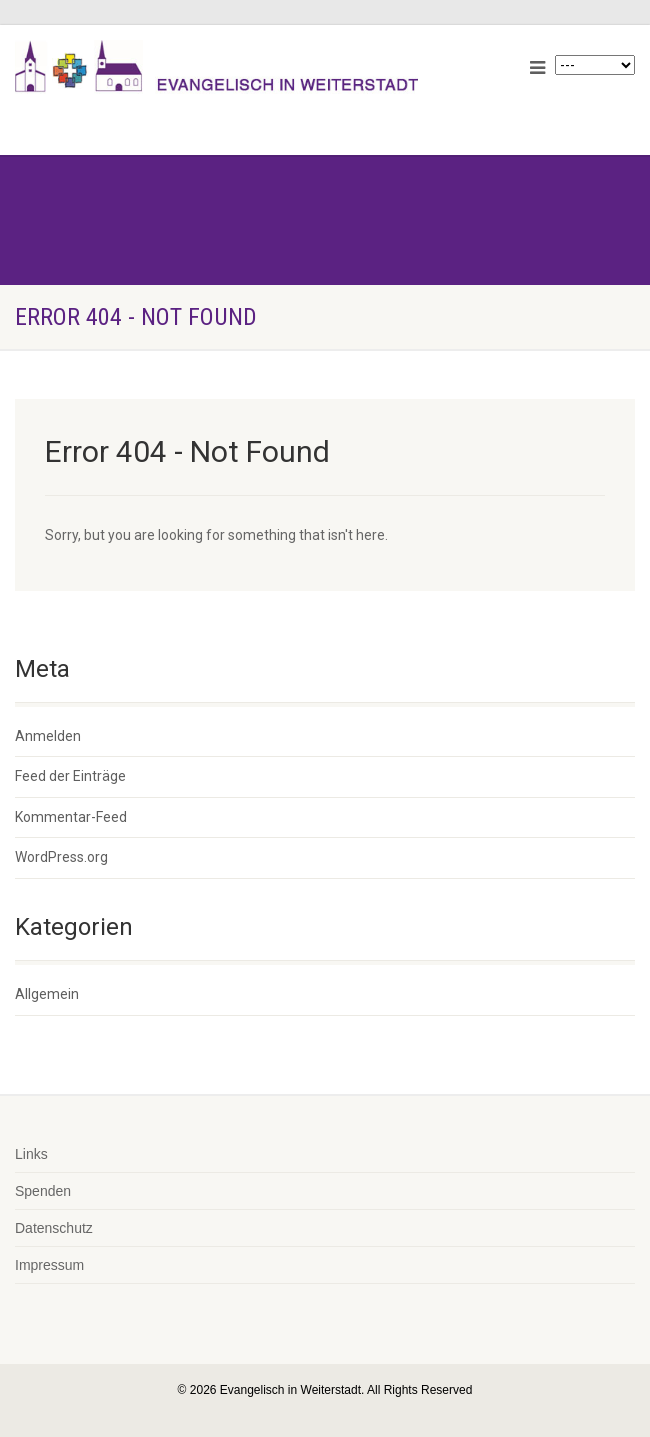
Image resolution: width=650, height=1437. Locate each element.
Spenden (43, 1191)
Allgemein (47, 994)
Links (31, 1154)
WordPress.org (61, 857)
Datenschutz (54, 1228)
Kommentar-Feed (71, 817)
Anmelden (48, 736)
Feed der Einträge (70, 776)
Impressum (49, 1265)
